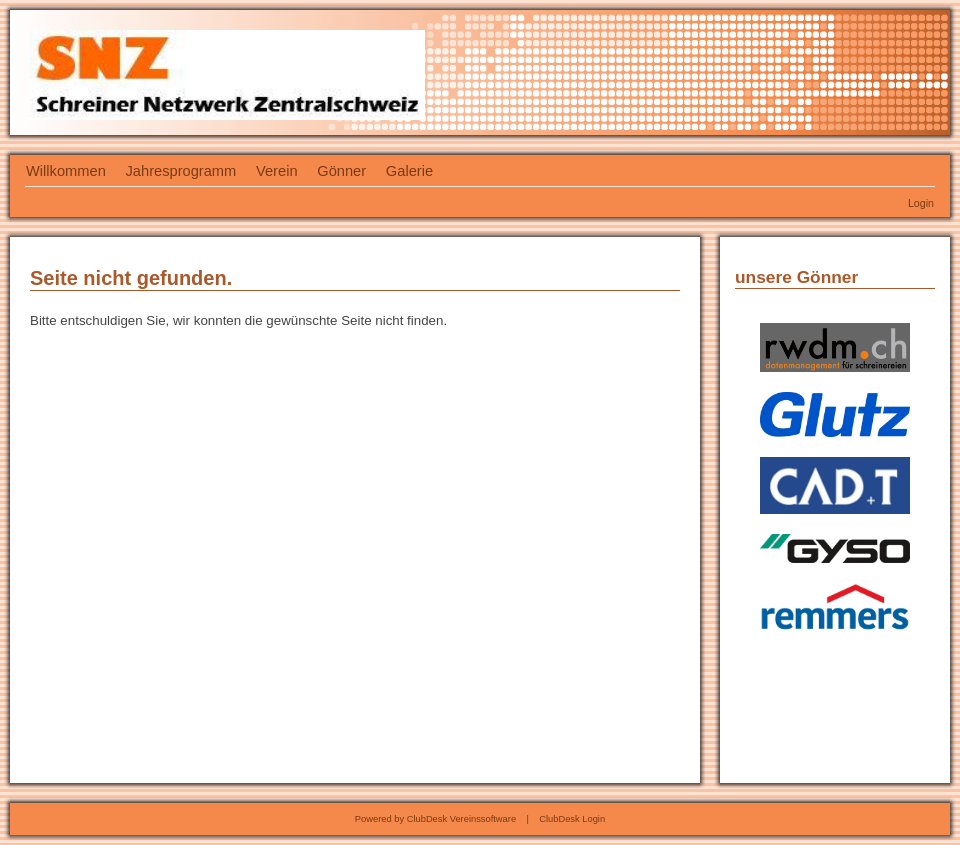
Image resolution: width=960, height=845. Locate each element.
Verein (277, 171)
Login (921, 203)
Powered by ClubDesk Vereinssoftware (435, 819)
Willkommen (66, 171)
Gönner (341, 171)
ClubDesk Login (572, 819)
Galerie (409, 171)
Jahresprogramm (181, 171)
